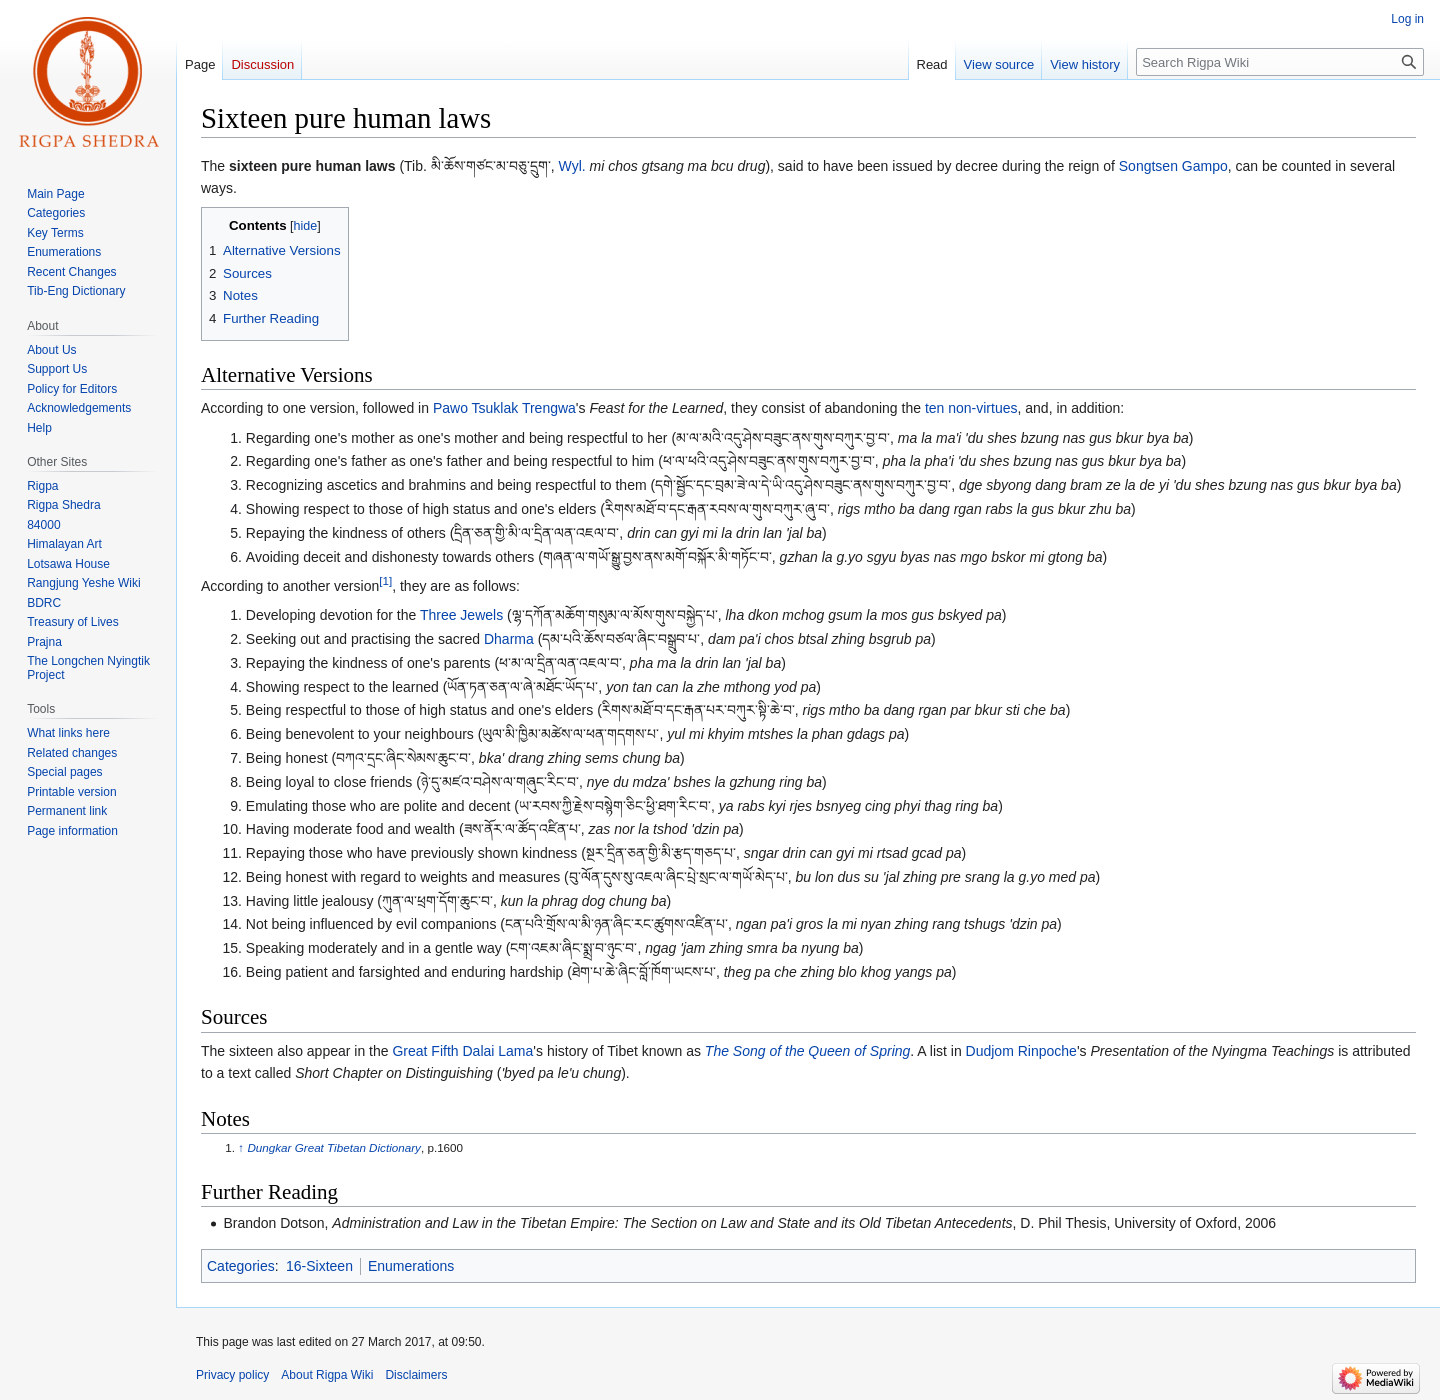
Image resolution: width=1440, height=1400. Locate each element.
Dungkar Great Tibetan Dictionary (334, 1147)
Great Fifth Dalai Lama (462, 1051)
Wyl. (572, 166)
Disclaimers (416, 1375)
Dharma (509, 639)
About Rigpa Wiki (327, 1375)
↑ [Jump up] (241, 1147)
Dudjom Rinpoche (1021, 1051)
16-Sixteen (319, 1266)
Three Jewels (461, 615)
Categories (241, 1266)
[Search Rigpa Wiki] (1280, 62)
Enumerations (411, 1266)
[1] (385, 580)
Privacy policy (232, 1375)
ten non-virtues (971, 408)
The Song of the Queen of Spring (807, 1051)
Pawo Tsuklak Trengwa (504, 408)
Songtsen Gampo (1173, 166)
